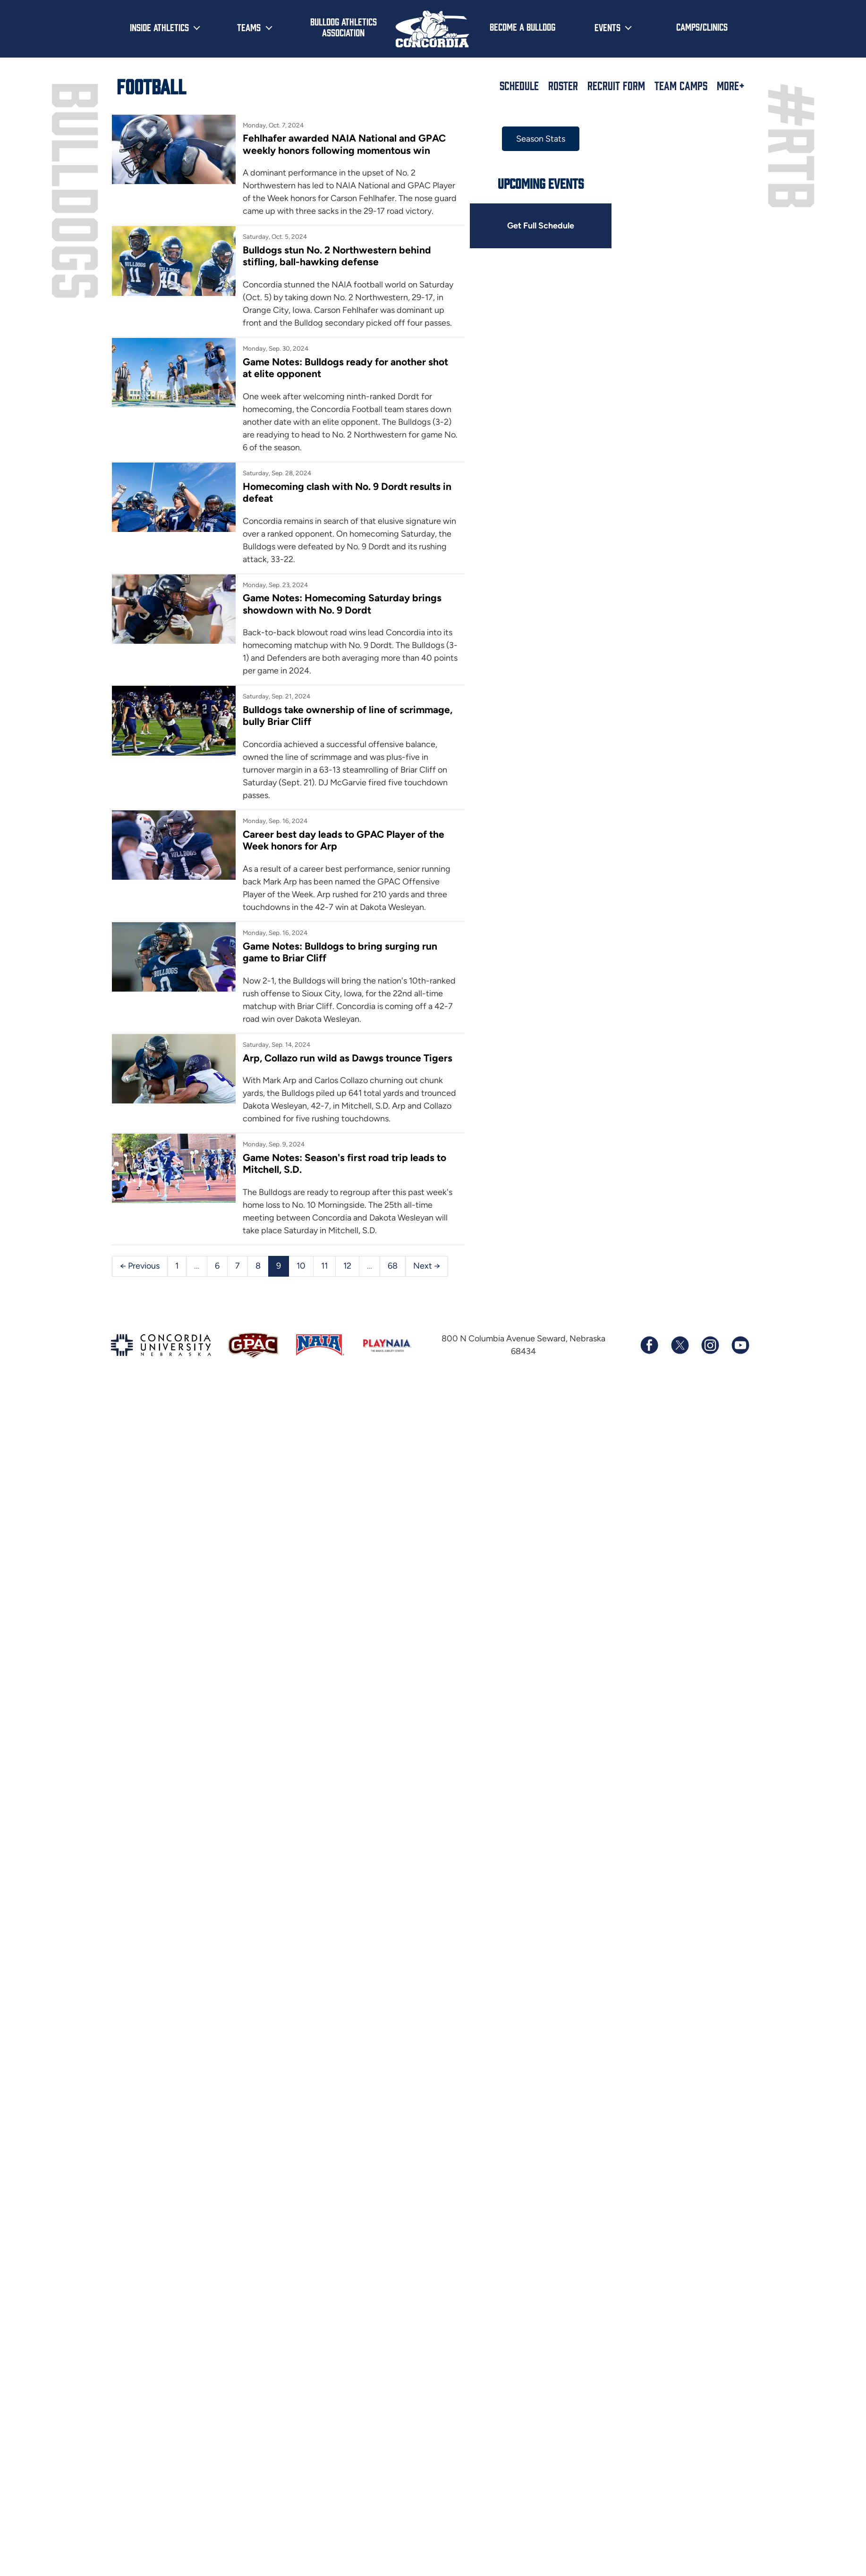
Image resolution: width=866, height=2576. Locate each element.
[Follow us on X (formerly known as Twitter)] (679, 1345)
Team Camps (680, 85)
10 (301, 1266)
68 (393, 1266)
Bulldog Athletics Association (343, 26)
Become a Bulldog (522, 26)
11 (324, 1266)
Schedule (519, 85)
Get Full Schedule (540, 225)
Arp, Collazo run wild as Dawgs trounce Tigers (347, 1058)
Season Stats (540, 139)
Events (607, 27)
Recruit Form (616, 85)
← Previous (140, 1266)
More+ (731, 85)
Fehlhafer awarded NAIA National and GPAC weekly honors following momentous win (344, 144)
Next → (426, 1266)
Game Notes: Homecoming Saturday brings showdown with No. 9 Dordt (342, 603)
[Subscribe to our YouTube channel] (740, 1345)
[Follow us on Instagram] (710, 1345)
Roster (563, 85)
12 (347, 1266)
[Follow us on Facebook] (649, 1345)
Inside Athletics (159, 27)
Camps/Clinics (702, 26)
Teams (249, 27)
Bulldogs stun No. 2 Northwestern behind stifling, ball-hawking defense (337, 256)
